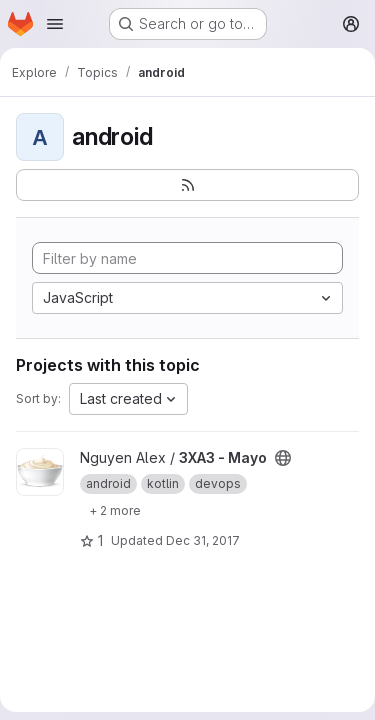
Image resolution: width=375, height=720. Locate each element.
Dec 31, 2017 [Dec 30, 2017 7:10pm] (203, 540)
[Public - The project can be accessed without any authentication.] (283, 458)
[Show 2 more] (115, 510)
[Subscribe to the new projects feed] (187, 185)
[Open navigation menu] (55, 24)
